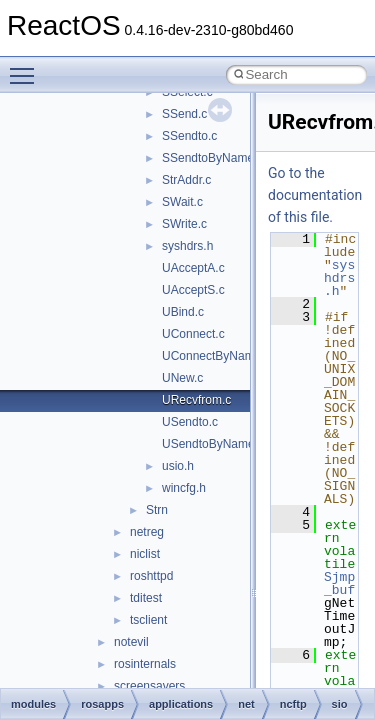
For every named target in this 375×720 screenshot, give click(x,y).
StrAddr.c (186, 180)
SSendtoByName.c (212, 158)
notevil (131, 642)
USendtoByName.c (213, 444)
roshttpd (151, 576)
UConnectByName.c (216, 356)
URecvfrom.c (196, 400)
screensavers (149, 686)
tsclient (148, 620)
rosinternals (145, 664)
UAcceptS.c (193, 290)
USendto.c (190, 422)
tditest (146, 598)
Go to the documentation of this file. (315, 195)
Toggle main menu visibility (27, 67)
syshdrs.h (187, 246)
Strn (157, 510)
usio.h (178, 466)
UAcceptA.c (193, 268)
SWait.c (182, 202)
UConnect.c (193, 334)
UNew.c (182, 378)
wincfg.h (184, 488)
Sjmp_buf (339, 583)
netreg (147, 532)
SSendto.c (189, 136)
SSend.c (184, 114)
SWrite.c (184, 224)
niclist (145, 554)
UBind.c (183, 312)
